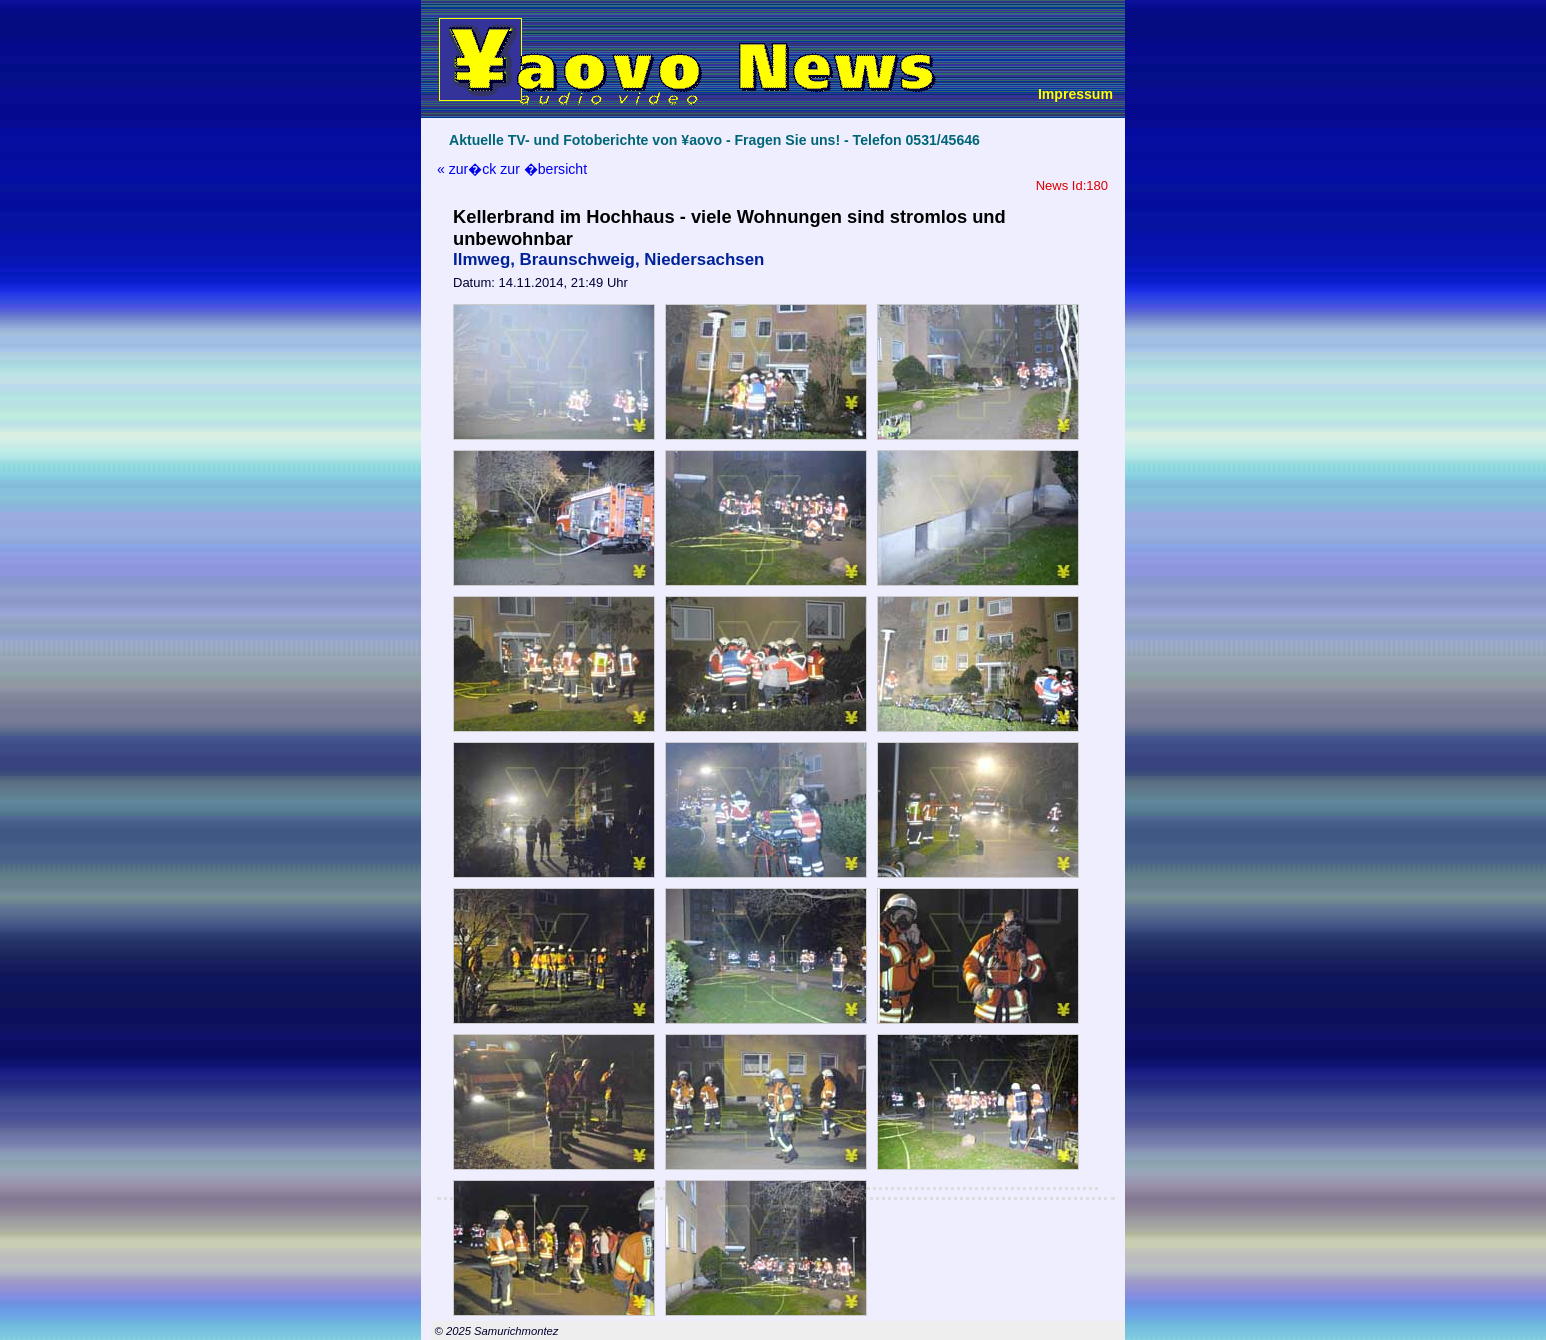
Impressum (1075, 94)
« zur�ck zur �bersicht (512, 169)
